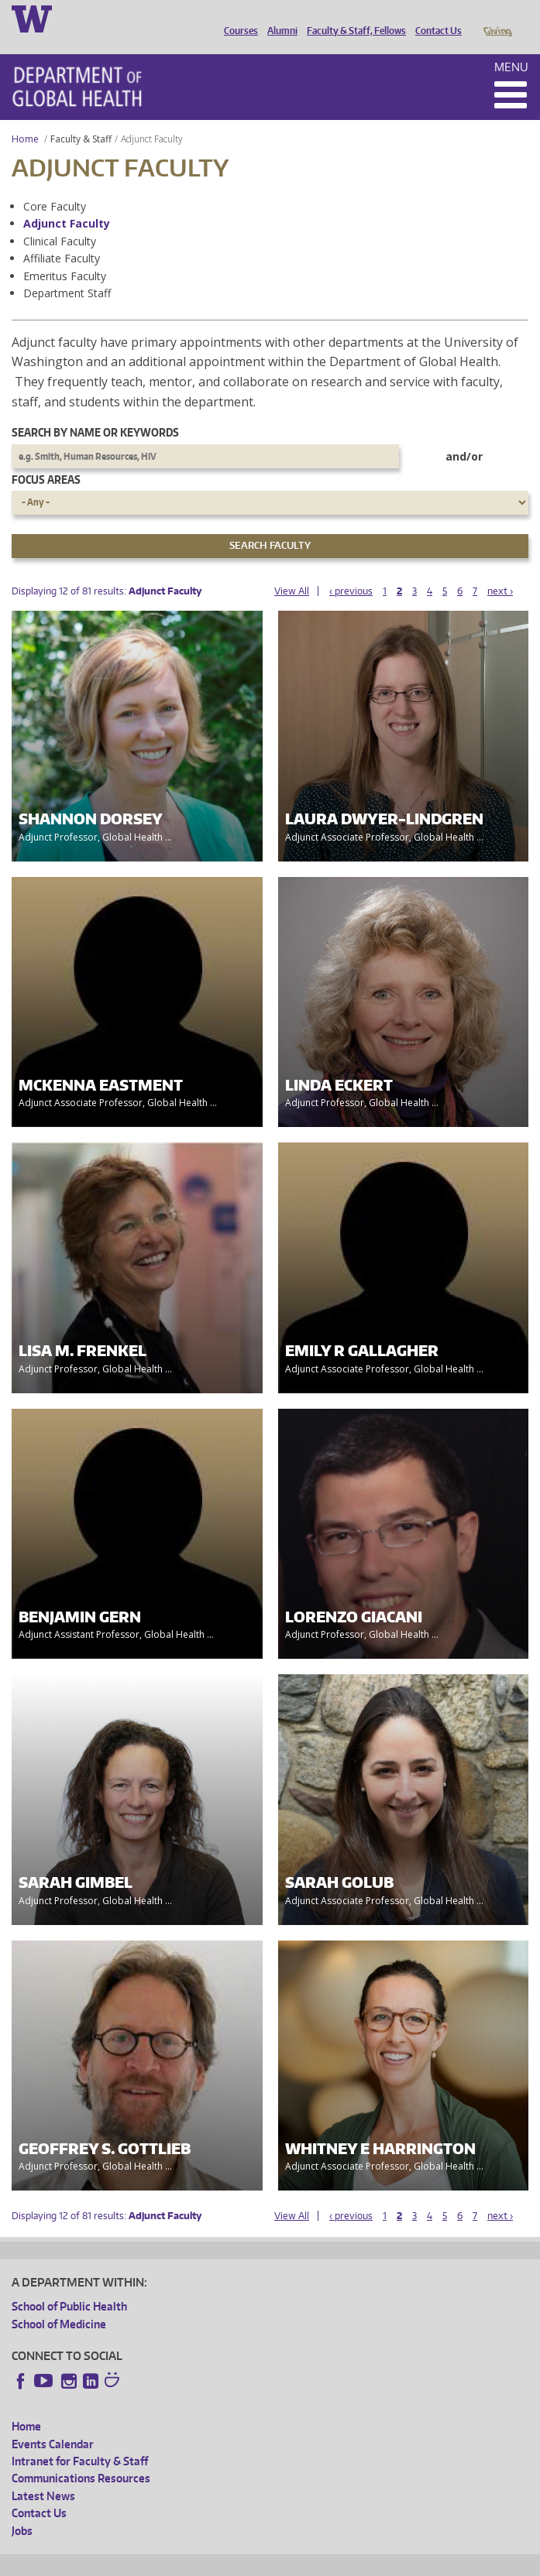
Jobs (22, 2509)
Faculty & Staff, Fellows (352, 17)
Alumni (278, 17)
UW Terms (279, 2561)
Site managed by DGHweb (372, 2561)
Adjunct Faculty (66, 201)
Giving (497, 17)
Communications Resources (81, 2456)
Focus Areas (46, 457)
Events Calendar (53, 2422)
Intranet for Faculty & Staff (80, 2439)
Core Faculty (54, 184)
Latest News (43, 2474)
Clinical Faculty (59, 219)
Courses (237, 17)
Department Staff (67, 271)
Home (25, 117)
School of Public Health (69, 2284)
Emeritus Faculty (64, 254)
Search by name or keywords (95, 410)
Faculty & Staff (81, 117)
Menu (511, 45)
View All (291, 569)
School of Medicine (59, 2302)
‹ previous (351, 569)
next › (500, 569)
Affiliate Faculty (61, 236)
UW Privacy (217, 2561)
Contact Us (434, 17)
